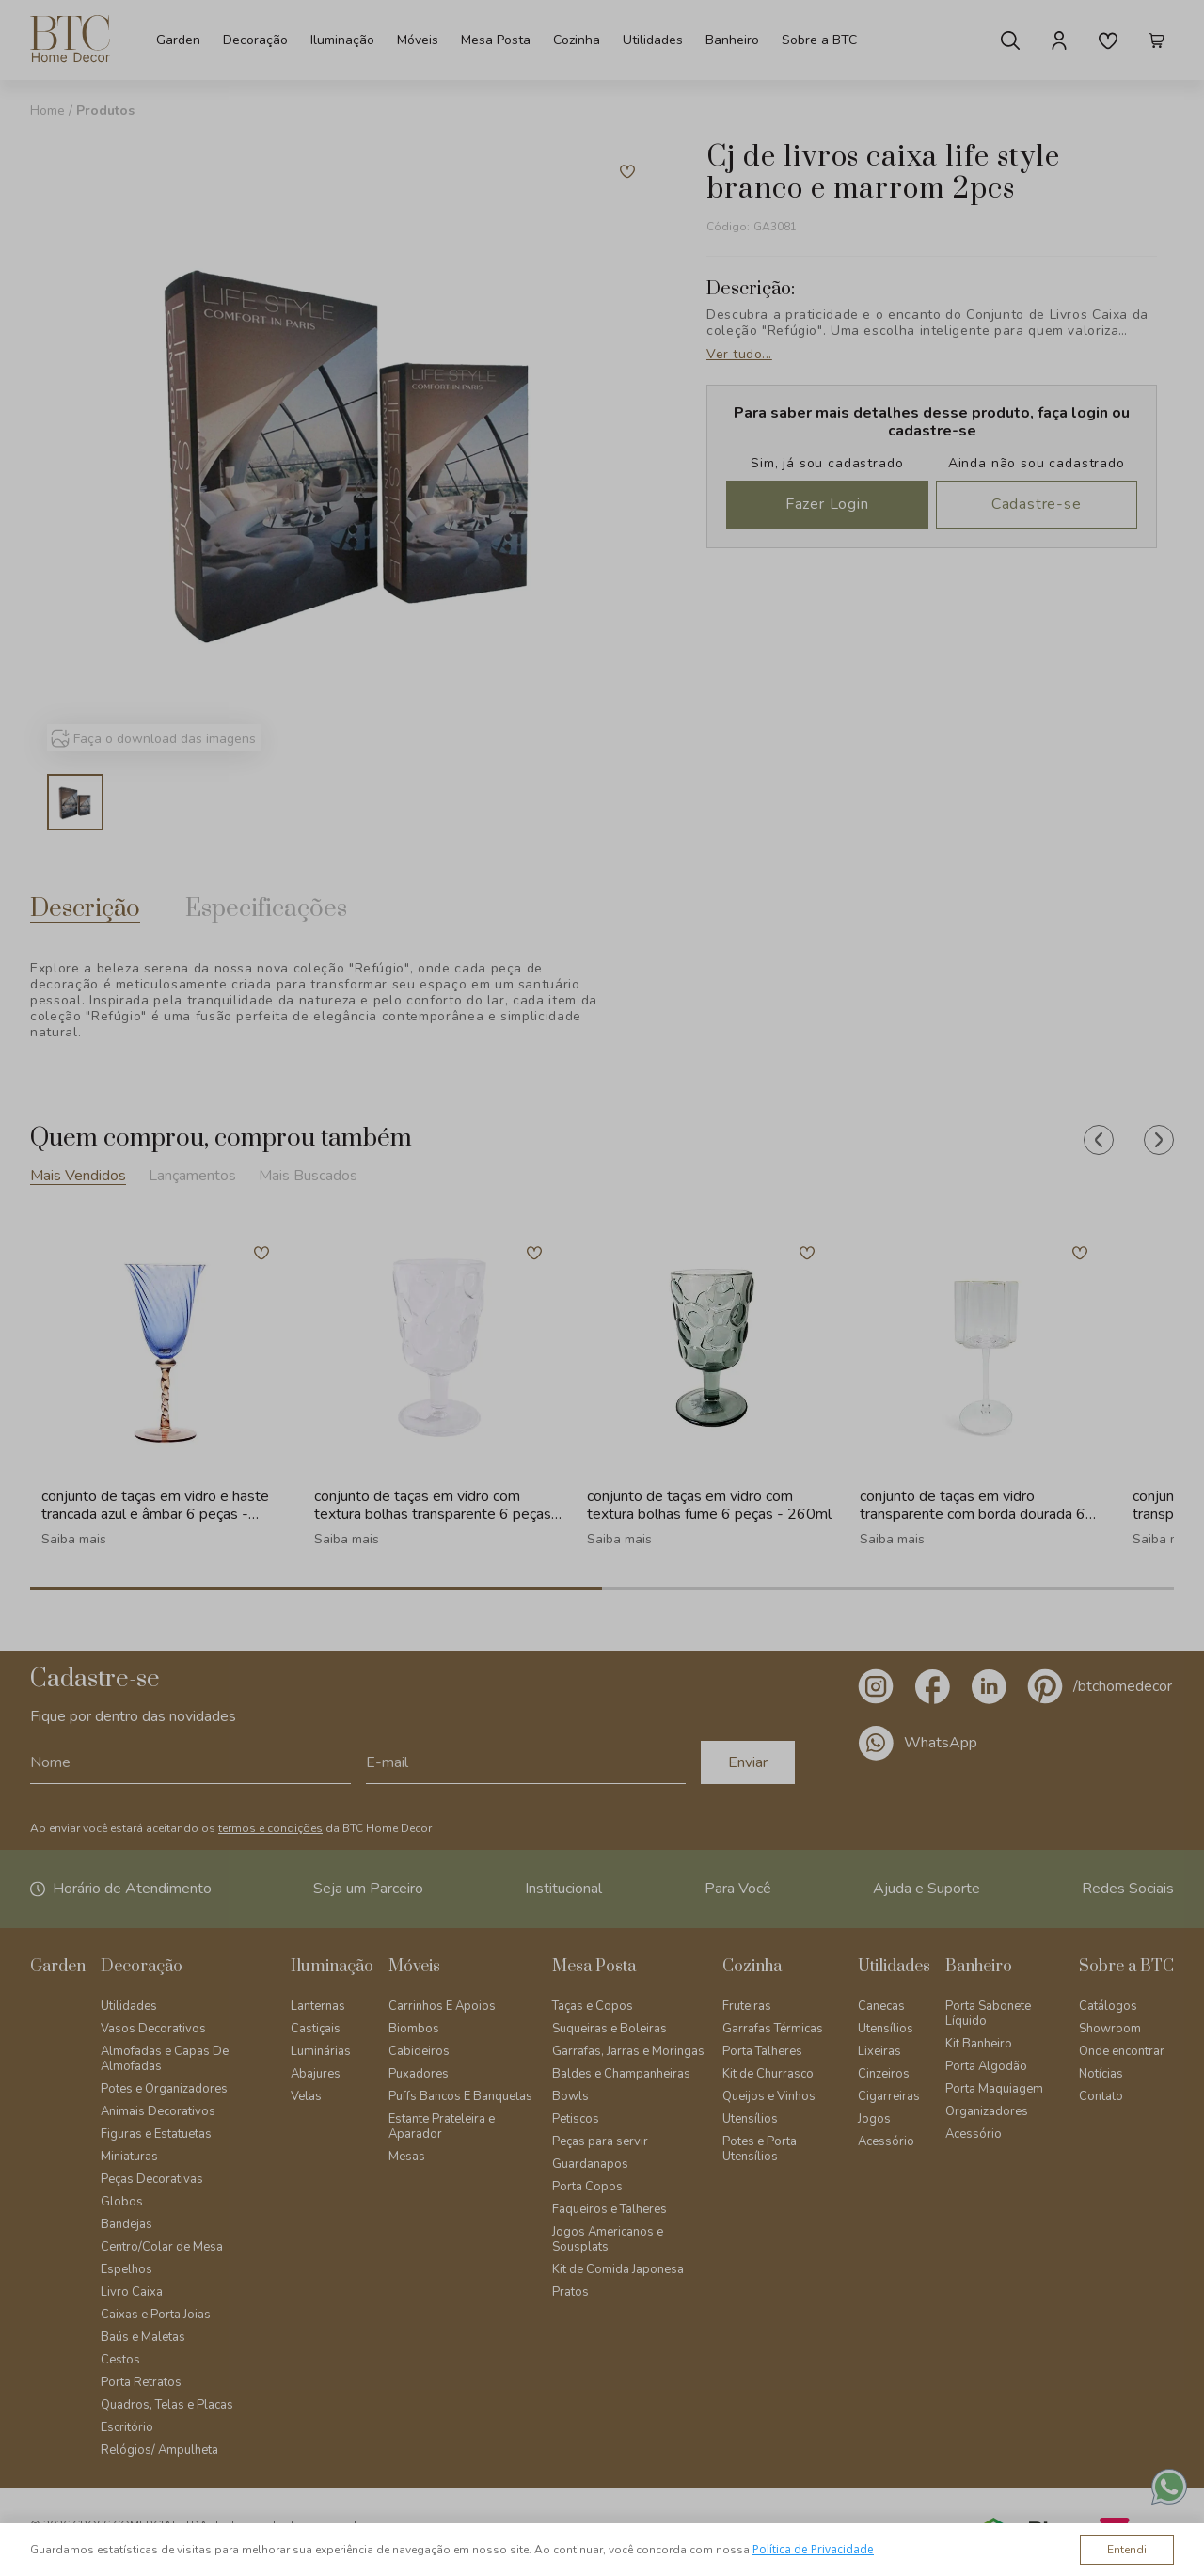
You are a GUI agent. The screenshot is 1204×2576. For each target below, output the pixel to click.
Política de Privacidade (813, 2549)
